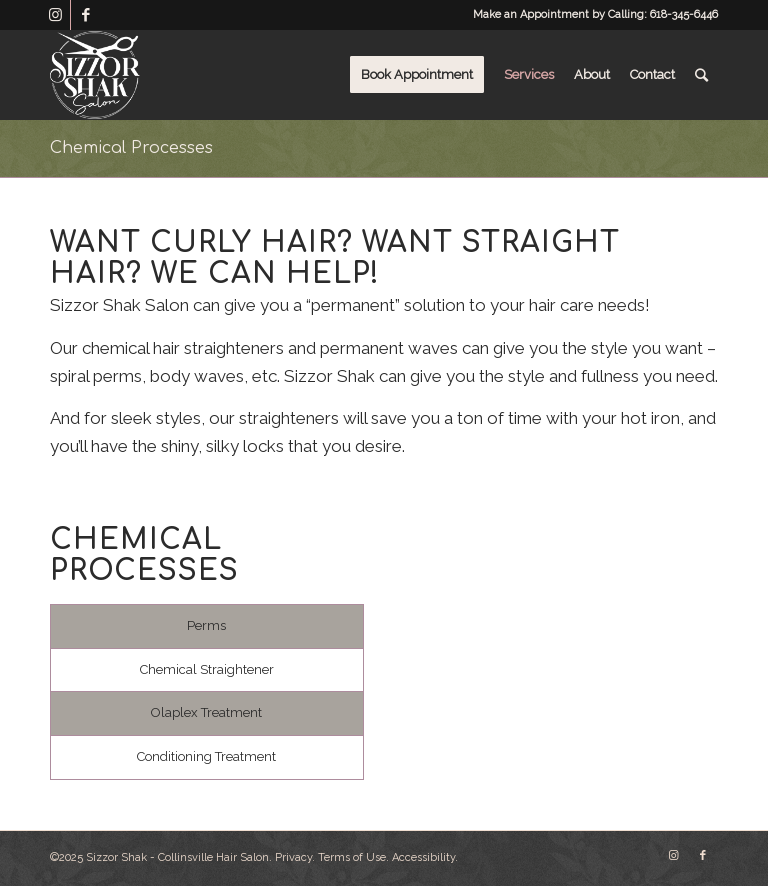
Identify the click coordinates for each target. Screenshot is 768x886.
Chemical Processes (131, 148)
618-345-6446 (684, 14)
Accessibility (423, 857)
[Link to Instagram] (55, 15)
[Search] (701, 75)
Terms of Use (352, 857)
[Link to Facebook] (86, 15)
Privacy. (295, 857)
